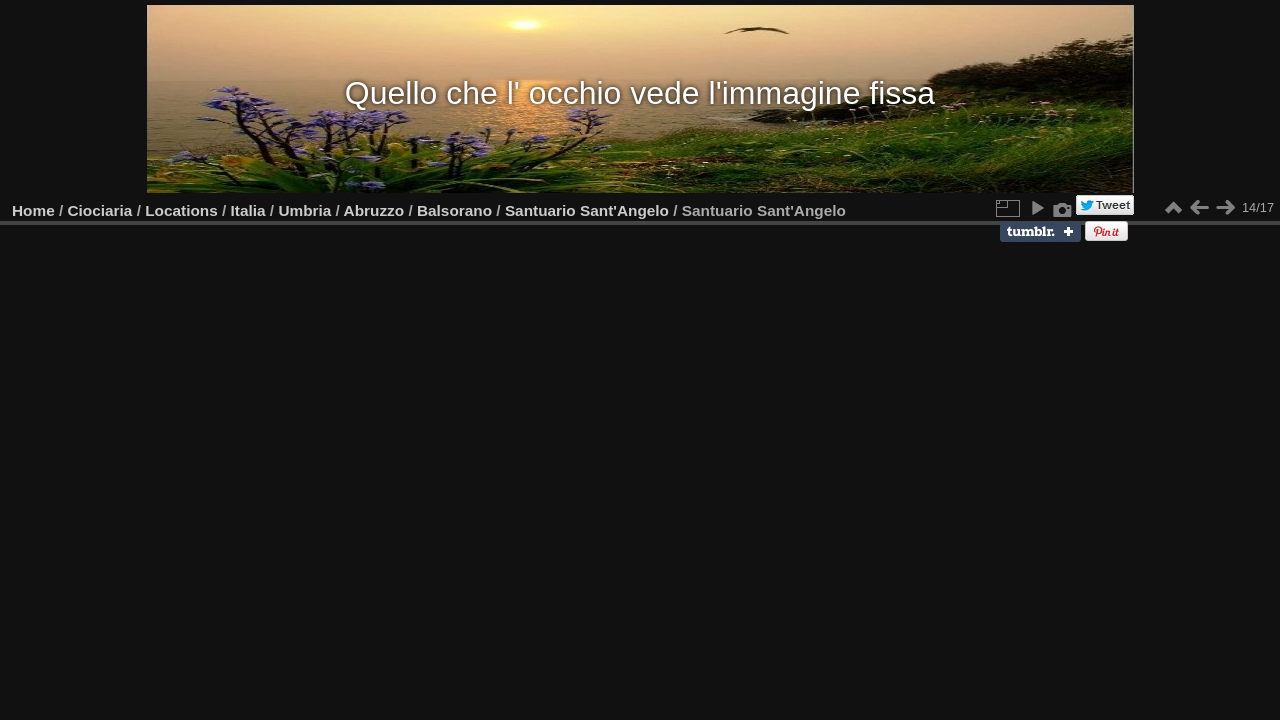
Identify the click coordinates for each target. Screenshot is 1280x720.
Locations (181, 210)
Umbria (304, 210)
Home (33, 210)
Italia (248, 210)
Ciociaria (100, 210)
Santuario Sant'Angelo (587, 210)
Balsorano (454, 210)
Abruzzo (374, 210)
